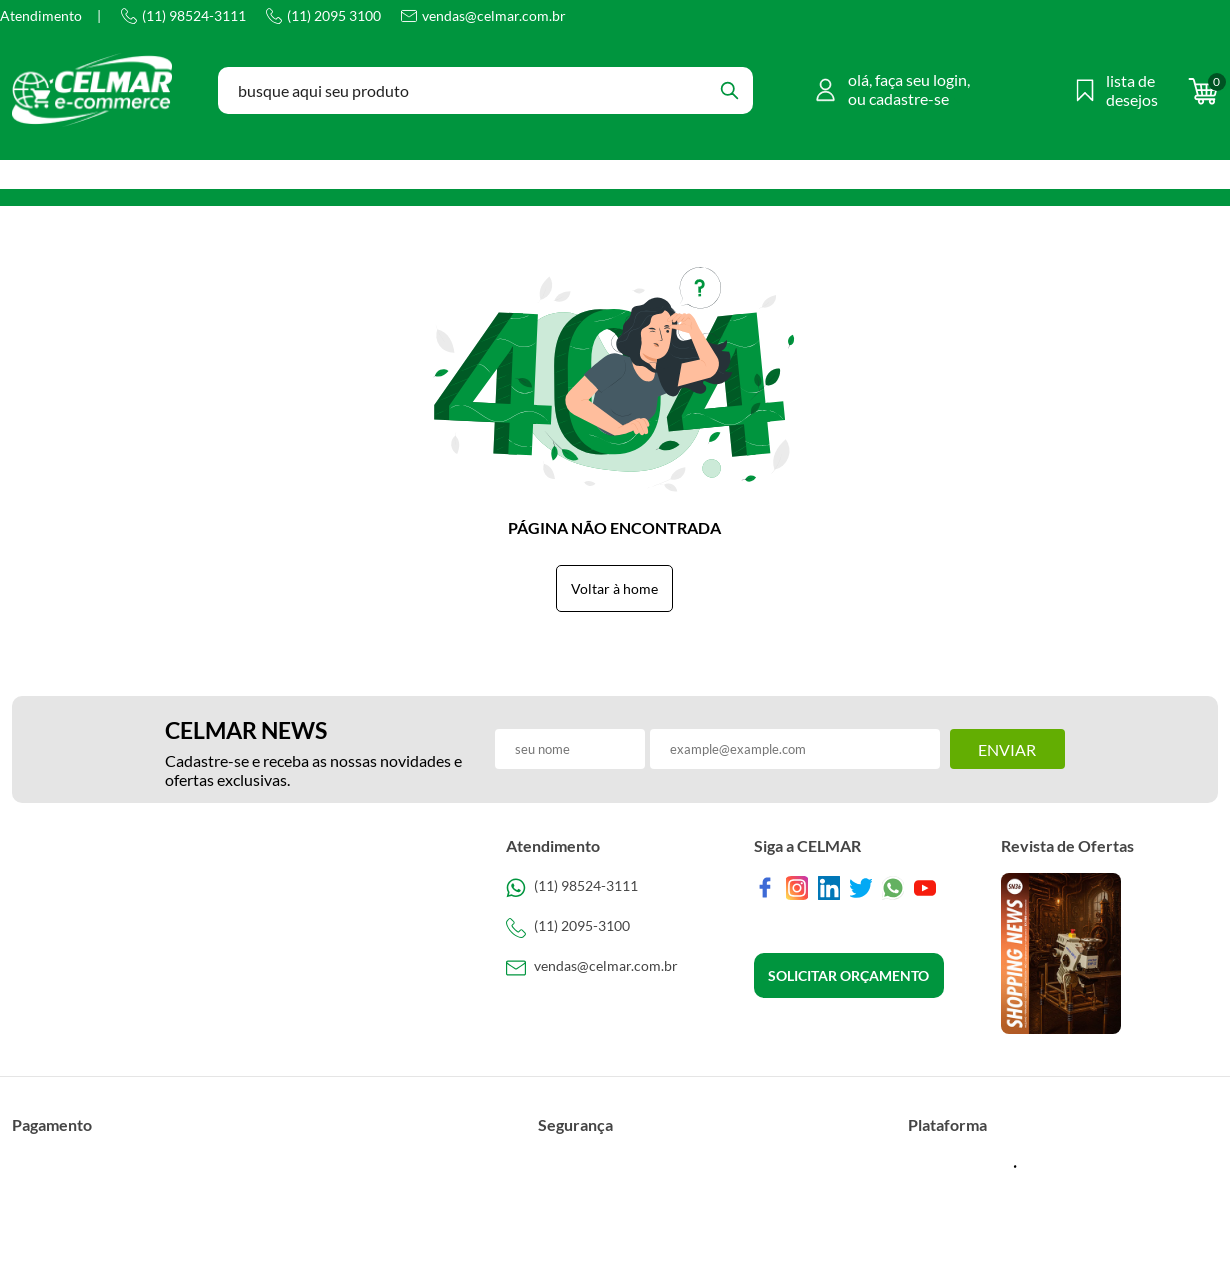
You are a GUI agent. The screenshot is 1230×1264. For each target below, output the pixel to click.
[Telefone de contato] (614, 888)
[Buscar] (729, 90)
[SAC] (614, 968)
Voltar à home (614, 588)
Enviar (1007, 749)
